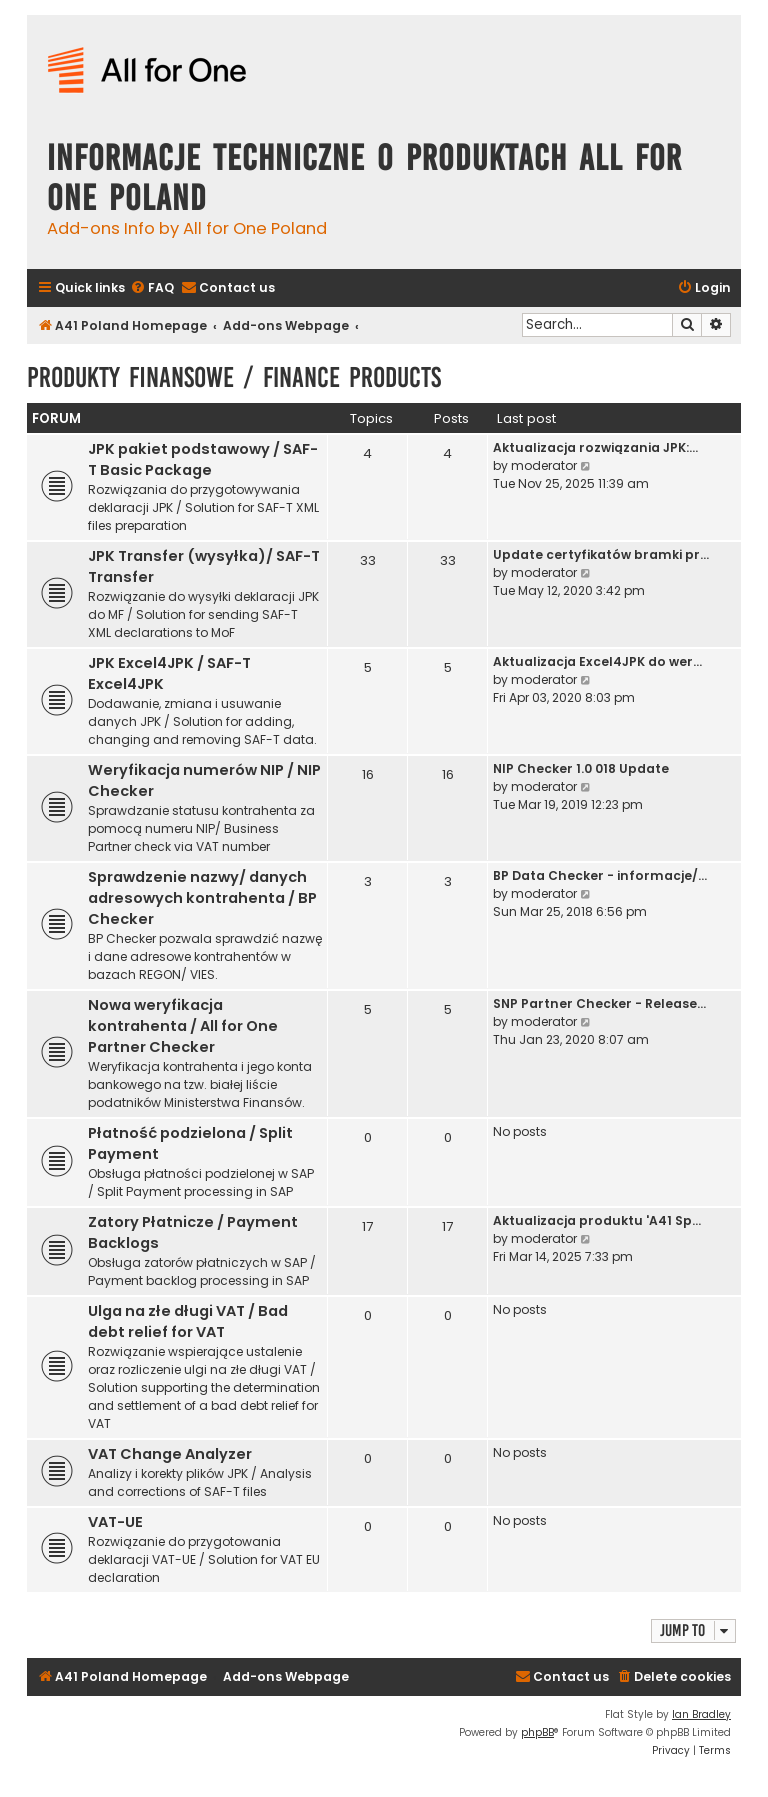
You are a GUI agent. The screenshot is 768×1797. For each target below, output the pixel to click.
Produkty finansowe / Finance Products (234, 377)
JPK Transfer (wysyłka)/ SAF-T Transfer (204, 566)
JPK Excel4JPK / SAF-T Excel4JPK (169, 673)
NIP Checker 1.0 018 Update (581, 768)
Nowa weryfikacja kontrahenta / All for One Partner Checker (183, 1026)
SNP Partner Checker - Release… (599, 1003)
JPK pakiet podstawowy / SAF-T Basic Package (203, 459)
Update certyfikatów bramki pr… (601, 554)
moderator (544, 465)
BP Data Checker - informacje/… (600, 875)
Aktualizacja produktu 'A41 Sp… (597, 1220)
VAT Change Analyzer (170, 1454)
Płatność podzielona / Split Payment (190, 1143)
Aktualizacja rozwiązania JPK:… (595, 447)
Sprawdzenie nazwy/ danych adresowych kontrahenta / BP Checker (202, 898)
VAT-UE (115, 1522)
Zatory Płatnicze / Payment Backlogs (193, 1232)
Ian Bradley (701, 1714)
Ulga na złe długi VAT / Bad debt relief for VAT (188, 1321)
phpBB (537, 1732)
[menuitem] (152, 288)
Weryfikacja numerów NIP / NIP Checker (204, 780)
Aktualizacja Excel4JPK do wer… (597, 661)
